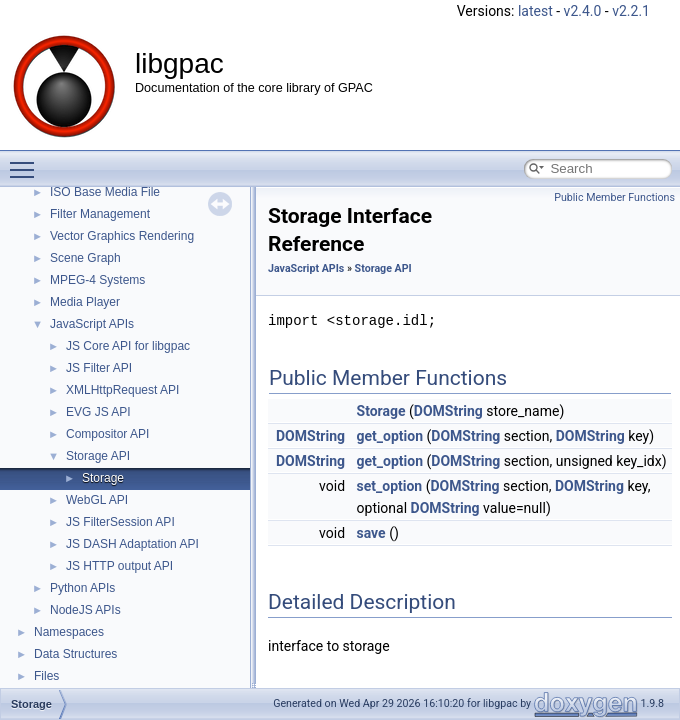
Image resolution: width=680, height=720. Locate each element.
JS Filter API (99, 368)
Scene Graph (85, 258)
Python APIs (82, 588)
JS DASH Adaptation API (132, 544)
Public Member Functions (614, 197)
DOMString (448, 411)
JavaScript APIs (92, 324)
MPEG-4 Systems (97, 280)
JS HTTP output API (119, 566)
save (371, 533)
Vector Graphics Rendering (122, 236)
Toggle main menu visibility (27, 161)
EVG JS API (98, 412)
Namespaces (69, 632)
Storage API (98, 456)
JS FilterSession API (120, 522)
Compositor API (107, 434)
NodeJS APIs (85, 610)
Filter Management (100, 214)
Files (46, 676)
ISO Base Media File (105, 192)
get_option (390, 436)
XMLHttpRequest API (122, 390)
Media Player (85, 302)
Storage (103, 478)
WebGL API (97, 500)
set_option (390, 486)
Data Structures (75, 654)
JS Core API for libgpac (128, 346)
